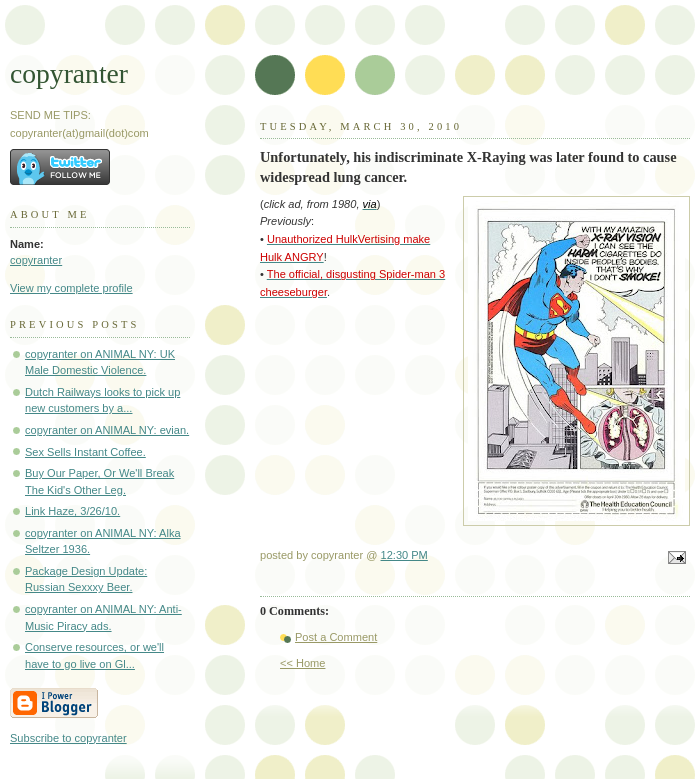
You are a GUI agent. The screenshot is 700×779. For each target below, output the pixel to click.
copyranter (69, 73)
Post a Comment (336, 637)
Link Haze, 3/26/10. (72, 511)
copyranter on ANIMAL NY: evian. (107, 430)
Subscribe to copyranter (68, 738)
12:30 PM (404, 555)
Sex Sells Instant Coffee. (85, 452)
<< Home (302, 663)
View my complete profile (71, 288)
